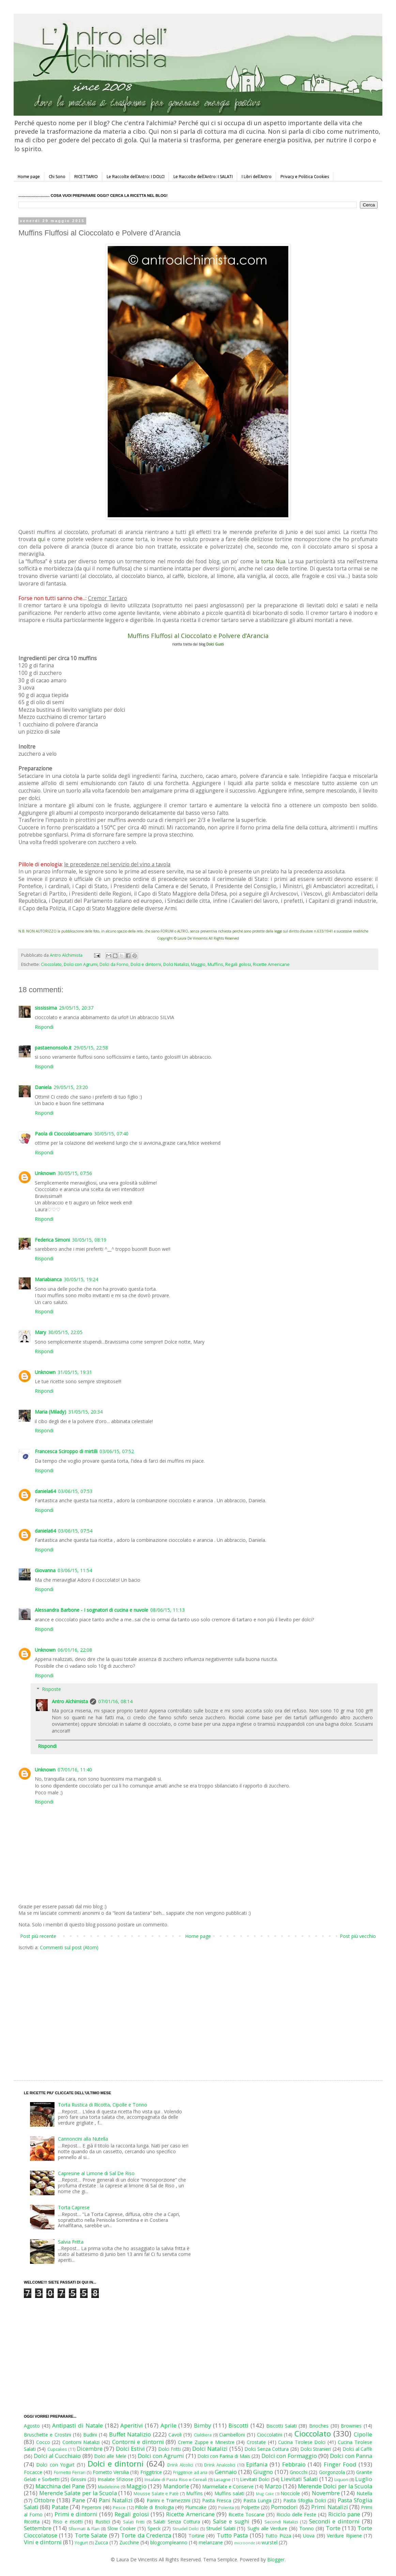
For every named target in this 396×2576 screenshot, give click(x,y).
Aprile (169, 2425)
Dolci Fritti (169, 2449)
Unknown (45, 1173)
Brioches (319, 2425)
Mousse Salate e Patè (156, 2494)
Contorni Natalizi (81, 2442)
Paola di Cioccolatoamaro (63, 1133)
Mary (40, 1332)
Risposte (51, 1689)
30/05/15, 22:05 (65, 1332)
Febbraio (294, 2464)
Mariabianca (48, 1279)
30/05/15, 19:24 (81, 1279)
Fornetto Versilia (111, 2472)
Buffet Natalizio (130, 2434)
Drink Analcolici (219, 2465)
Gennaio (226, 2472)
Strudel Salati (220, 2528)
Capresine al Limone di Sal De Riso (96, 2173)
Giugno (263, 2472)
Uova (309, 2535)
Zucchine (129, 2542)
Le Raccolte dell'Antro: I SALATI (203, 176)
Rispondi (44, 1027)
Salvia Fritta (70, 2242)
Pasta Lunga (257, 2500)
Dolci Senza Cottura (266, 2449)
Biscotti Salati (281, 2425)
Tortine (196, 2535)
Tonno (306, 2528)
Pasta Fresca (216, 2500)
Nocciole (290, 2493)
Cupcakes (57, 2449)
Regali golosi (238, 964)
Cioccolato (51, 964)
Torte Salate (91, 2535)
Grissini (78, 2479)
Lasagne (222, 2480)
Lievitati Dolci (255, 2479)
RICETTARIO (86, 176)
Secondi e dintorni (334, 2521)
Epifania (257, 2464)
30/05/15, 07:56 (75, 1173)
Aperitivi (131, 2425)
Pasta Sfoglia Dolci (304, 2500)
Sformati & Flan (84, 2529)
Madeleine (109, 2487)
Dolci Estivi (130, 2448)
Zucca (101, 2542)
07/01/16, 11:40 (75, 1769)
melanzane (211, 2542)
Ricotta (32, 2521)
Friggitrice (151, 2472)
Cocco (43, 2442)
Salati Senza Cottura (176, 2521)
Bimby (202, 2425)
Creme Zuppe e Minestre (206, 2442)
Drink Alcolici (180, 2465)
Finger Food (340, 2464)
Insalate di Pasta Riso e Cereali (175, 2480)
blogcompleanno (168, 2542)
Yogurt (81, 2543)
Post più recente (38, 1936)
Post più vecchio (358, 1936)
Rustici (102, 2521)
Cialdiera (203, 2435)
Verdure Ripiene (344, 2535)
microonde (244, 2542)
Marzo (273, 2486)
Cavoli (175, 2434)
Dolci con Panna (351, 2456)
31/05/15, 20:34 (85, 1411)
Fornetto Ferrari (70, 2472)
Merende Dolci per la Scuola (335, 2486)
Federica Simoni (52, 1239)
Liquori (341, 2480)
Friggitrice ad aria (190, 2472)
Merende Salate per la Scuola (78, 2493)
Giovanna (45, 1570)
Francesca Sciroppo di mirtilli (66, 1451)
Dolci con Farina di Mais (223, 2456)
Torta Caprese (74, 2207)
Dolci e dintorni (146, 964)
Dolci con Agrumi (80, 964)
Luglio (363, 2479)
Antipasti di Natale (77, 2425)
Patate (60, 2507)
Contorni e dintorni (138, 2442)
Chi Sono (57, 176)
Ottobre (44, 2500)
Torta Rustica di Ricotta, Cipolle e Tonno (102, 2104)
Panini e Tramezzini (168, 2500)
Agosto (32, 2425)
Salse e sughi (231, 2521)
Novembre (326, 2493)
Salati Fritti (133, 2522)
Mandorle (176, 2486)
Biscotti (238, 2425)
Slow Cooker (121, 2528)
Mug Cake (265, 2493)
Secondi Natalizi (281, 2522)
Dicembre (90, 2448)
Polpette (250, 2507)
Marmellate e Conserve (228, 2486)
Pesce (119, 2507)
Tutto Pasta (232, 2535)
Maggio (198, 964)
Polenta (226, 2507)
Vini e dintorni (43, 2542)
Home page (29, 176)
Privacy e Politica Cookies (304, 176)
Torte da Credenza (146, 2535)
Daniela (43, 1087)
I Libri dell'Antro (257, 176)
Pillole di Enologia (154, 2507)
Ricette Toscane (246, 2514)
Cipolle (363, 2434)
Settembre (37, 2528)
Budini (90, 2434)
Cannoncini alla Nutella (83, 2139)
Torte (333, 2528)
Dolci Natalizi (176, 964)
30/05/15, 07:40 (111, 1133)
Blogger (276, 2559)
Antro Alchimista (70, 1701)
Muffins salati (229, 2493)
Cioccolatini (269, 2434)
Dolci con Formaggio (289, 2456)
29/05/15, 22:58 (91, 1047)
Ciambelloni (232, 2434)
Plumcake (196, 2507)
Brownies (351, 2425)
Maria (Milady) (50, 1411)
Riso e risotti (67, 2521)
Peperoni (91, 2507)
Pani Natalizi (116, 2500)
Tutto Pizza (278, 2535)
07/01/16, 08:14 (115, 1701)
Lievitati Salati (299, 2479)
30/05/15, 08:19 (89, 1239)
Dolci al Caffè (357, 2449)
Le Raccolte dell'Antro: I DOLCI (136, 176)
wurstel (269, 2542)
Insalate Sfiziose (115, 2479)
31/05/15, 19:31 (75, 1372)
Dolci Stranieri (315, 2449)
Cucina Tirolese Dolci (301, 2442)
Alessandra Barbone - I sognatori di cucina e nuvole (91, 1610)
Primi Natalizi (329, 2507)
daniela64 (45, 1491)
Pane (78, 2500)
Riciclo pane (344, 2514)
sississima (46, 1007)
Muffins (215, 964)
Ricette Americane (271, 964)
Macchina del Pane (60, 2486)
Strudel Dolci (185, 2529)
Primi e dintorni (76, 2514)
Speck (154, 2528)
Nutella (364, 2493)
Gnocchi (298, 2472)
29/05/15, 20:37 (76, 1007)
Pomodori (284, 2507)
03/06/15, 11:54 (75, 1570)
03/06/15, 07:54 (75, 1531)
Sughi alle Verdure (267, 2528)
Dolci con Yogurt (55, 2464)
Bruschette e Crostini (47, 2434)
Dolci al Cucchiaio (57, 2456)
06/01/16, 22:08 (75, 1650)
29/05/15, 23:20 (71, 1087)
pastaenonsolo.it (53, 1047)
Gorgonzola (332, 2472)
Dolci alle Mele (110, 2456)
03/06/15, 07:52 (117, 1451)
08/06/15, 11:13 (167, 1610)
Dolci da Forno (114, 964)
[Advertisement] (93, 2009)
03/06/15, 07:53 (75, 1491)
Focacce (33, 2472)
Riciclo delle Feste (296, 2514)
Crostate (256, 2442)
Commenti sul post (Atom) (69, 1947)
